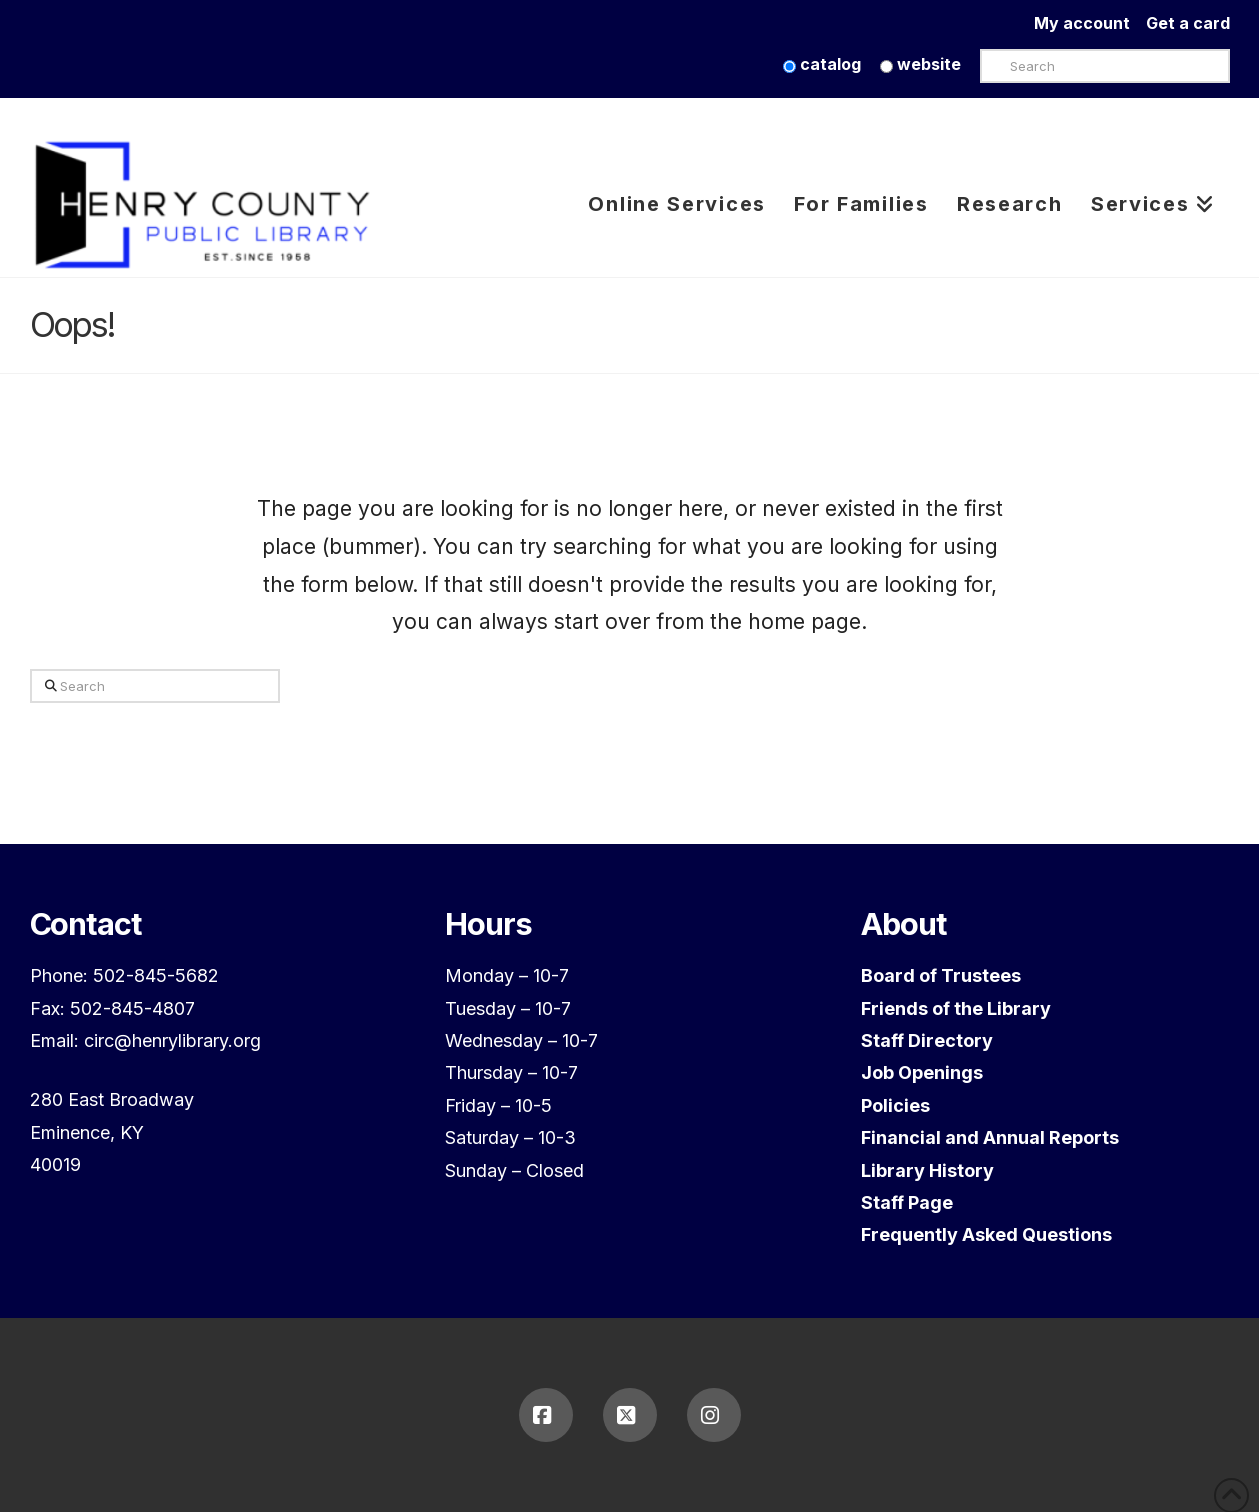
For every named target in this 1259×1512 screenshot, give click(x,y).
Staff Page (907, 1202)
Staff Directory (927, 1040)
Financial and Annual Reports (990, 1137)
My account (1090, 23)
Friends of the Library (956, 1008)
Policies (895, 1105)
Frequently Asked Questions (986, 1234)
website (920, 64)
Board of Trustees (941, 975)
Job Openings (922, 1072)
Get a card (1188, 23)
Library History (927, 1170)
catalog (822, 64)
